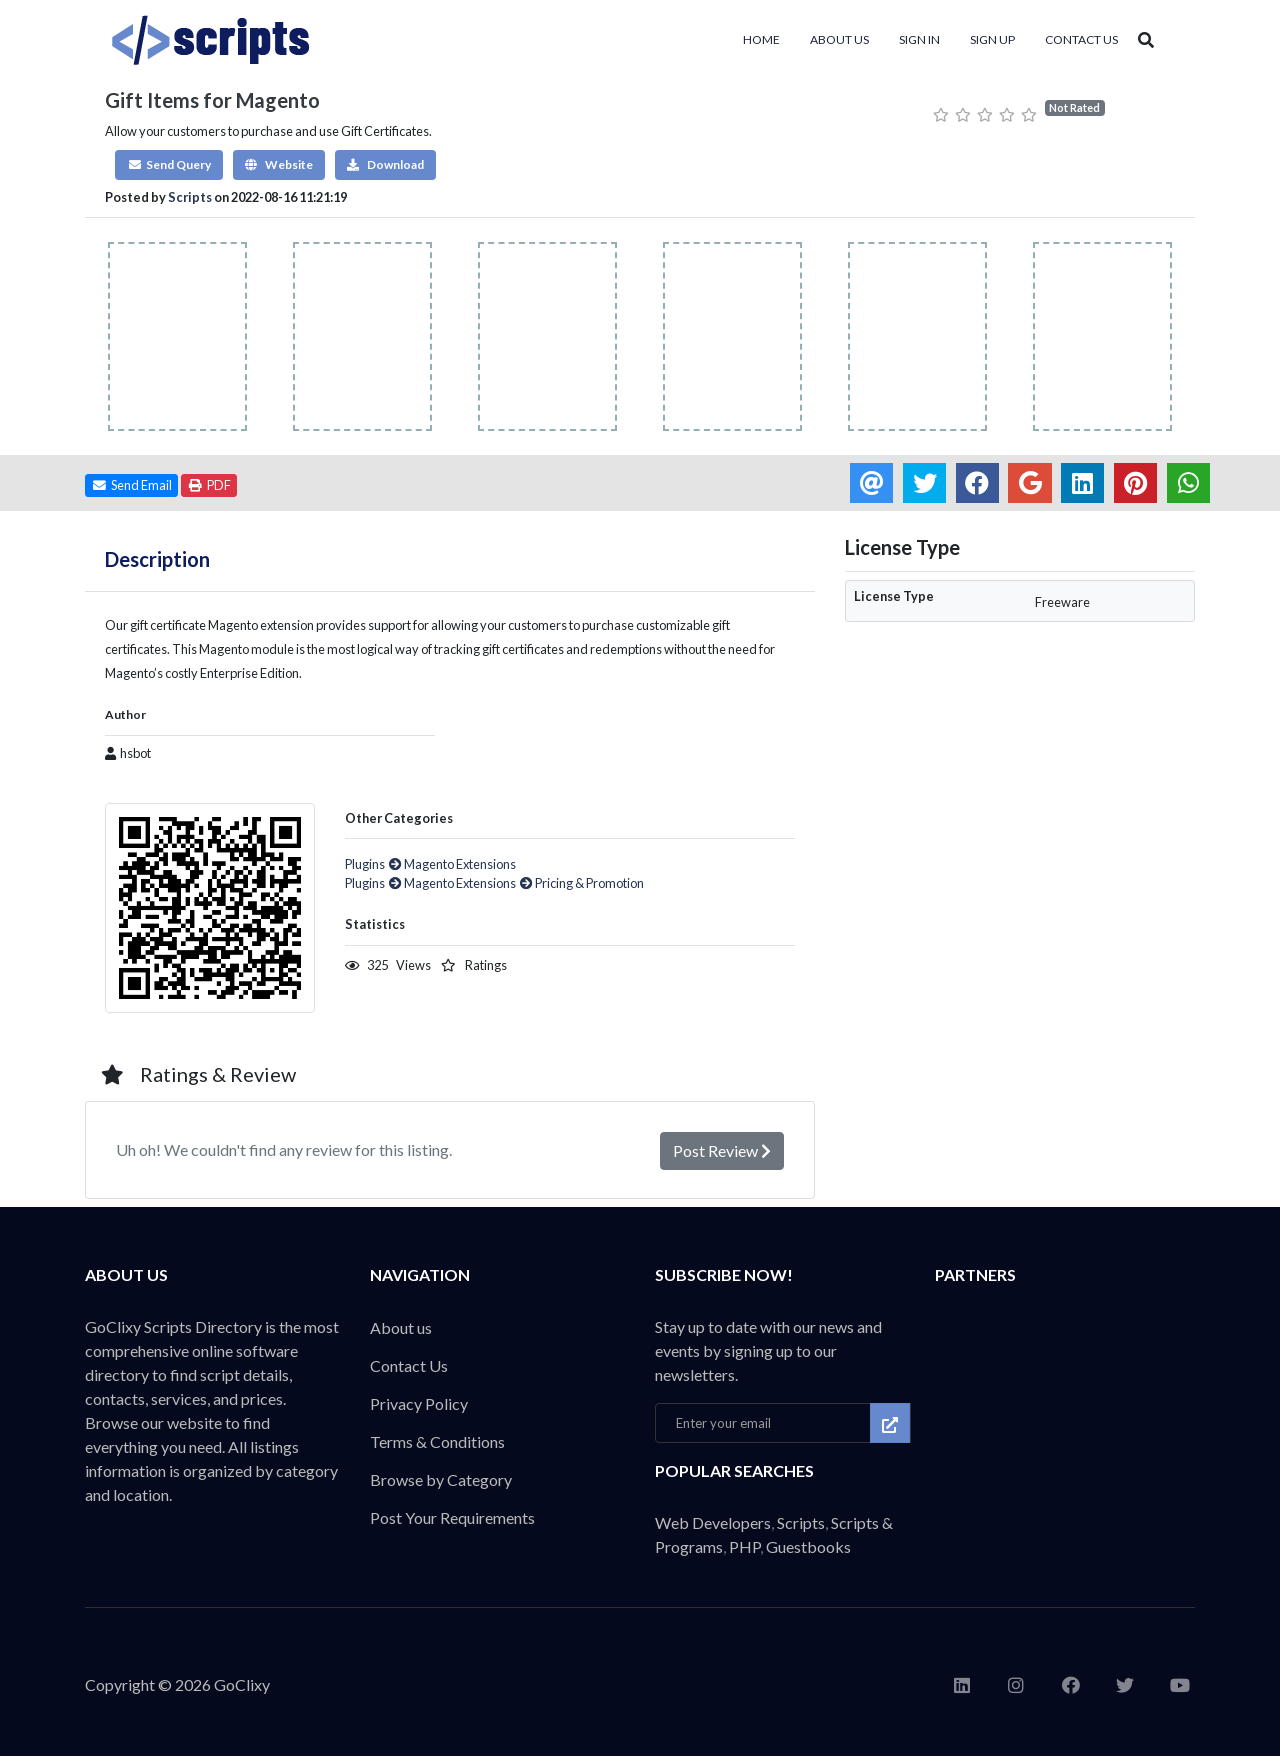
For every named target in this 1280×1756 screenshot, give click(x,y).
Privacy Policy (419, 1403)
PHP (744, 1546)
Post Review (722, 1150)
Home (761, 39)
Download (385, 164)
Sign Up (992, 39)
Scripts (190, 197)
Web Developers (713, 1522)
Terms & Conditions (437, 1441)
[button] (169, 165)
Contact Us (1081, 39)
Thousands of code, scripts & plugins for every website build (235, 40)
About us (839, 39)
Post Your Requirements (452, 1517)
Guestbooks (808, 1546)
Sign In (919, 39)
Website (279, 164)
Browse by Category (441, 1479)
